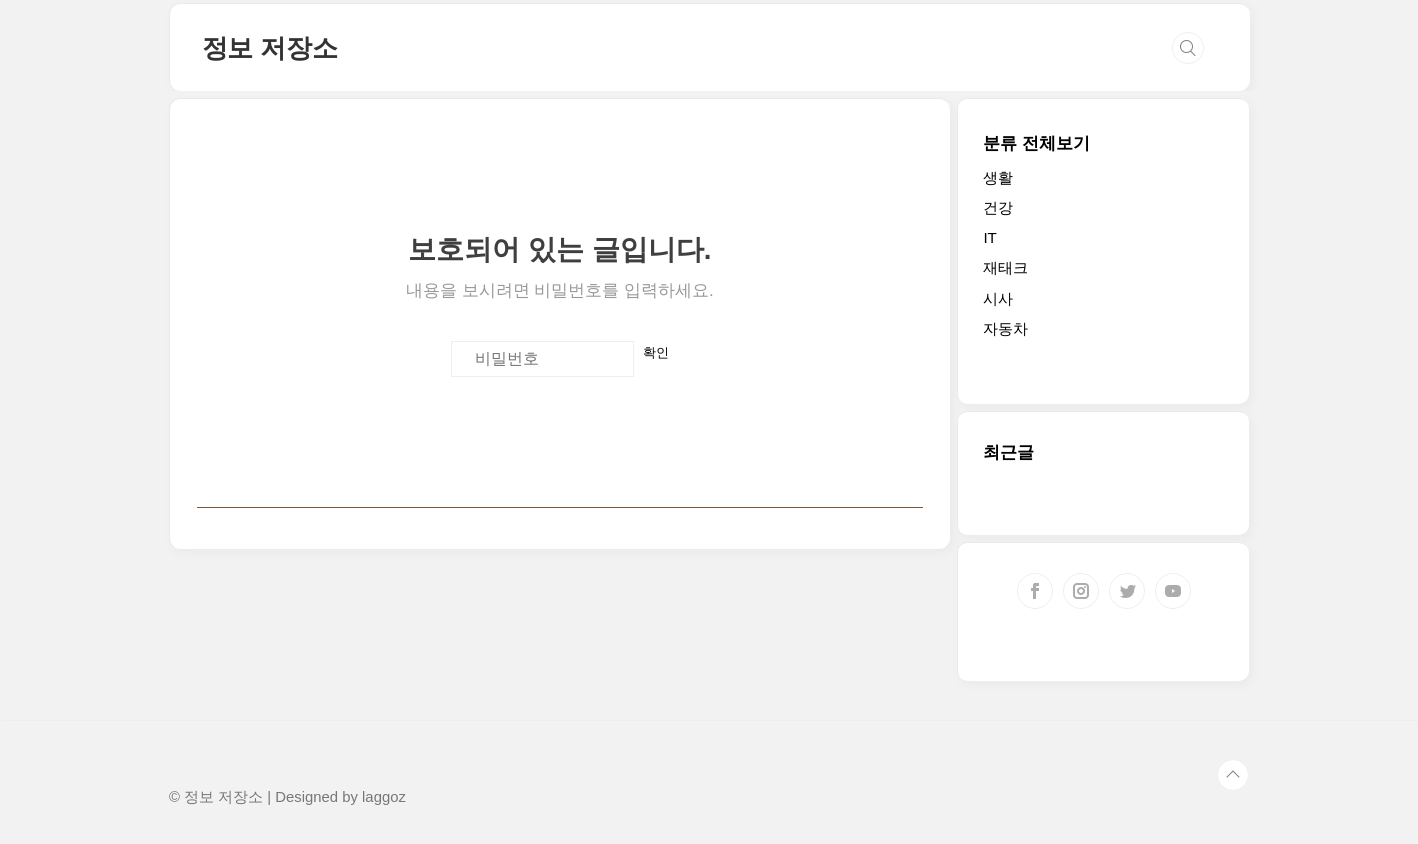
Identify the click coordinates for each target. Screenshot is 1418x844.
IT (989, 237)
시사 (998, 298)
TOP (1233, 775)
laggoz (384, 797)
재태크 (1005, 267)
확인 (656, 352)
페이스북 (1035, 591)
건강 (998, 207)
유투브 (1173, 591)
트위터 (1127, 591)
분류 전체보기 (1036, 143)
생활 (998, 177)
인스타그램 (1081, 591)
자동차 (1005, 328)
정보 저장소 (270, 48)
